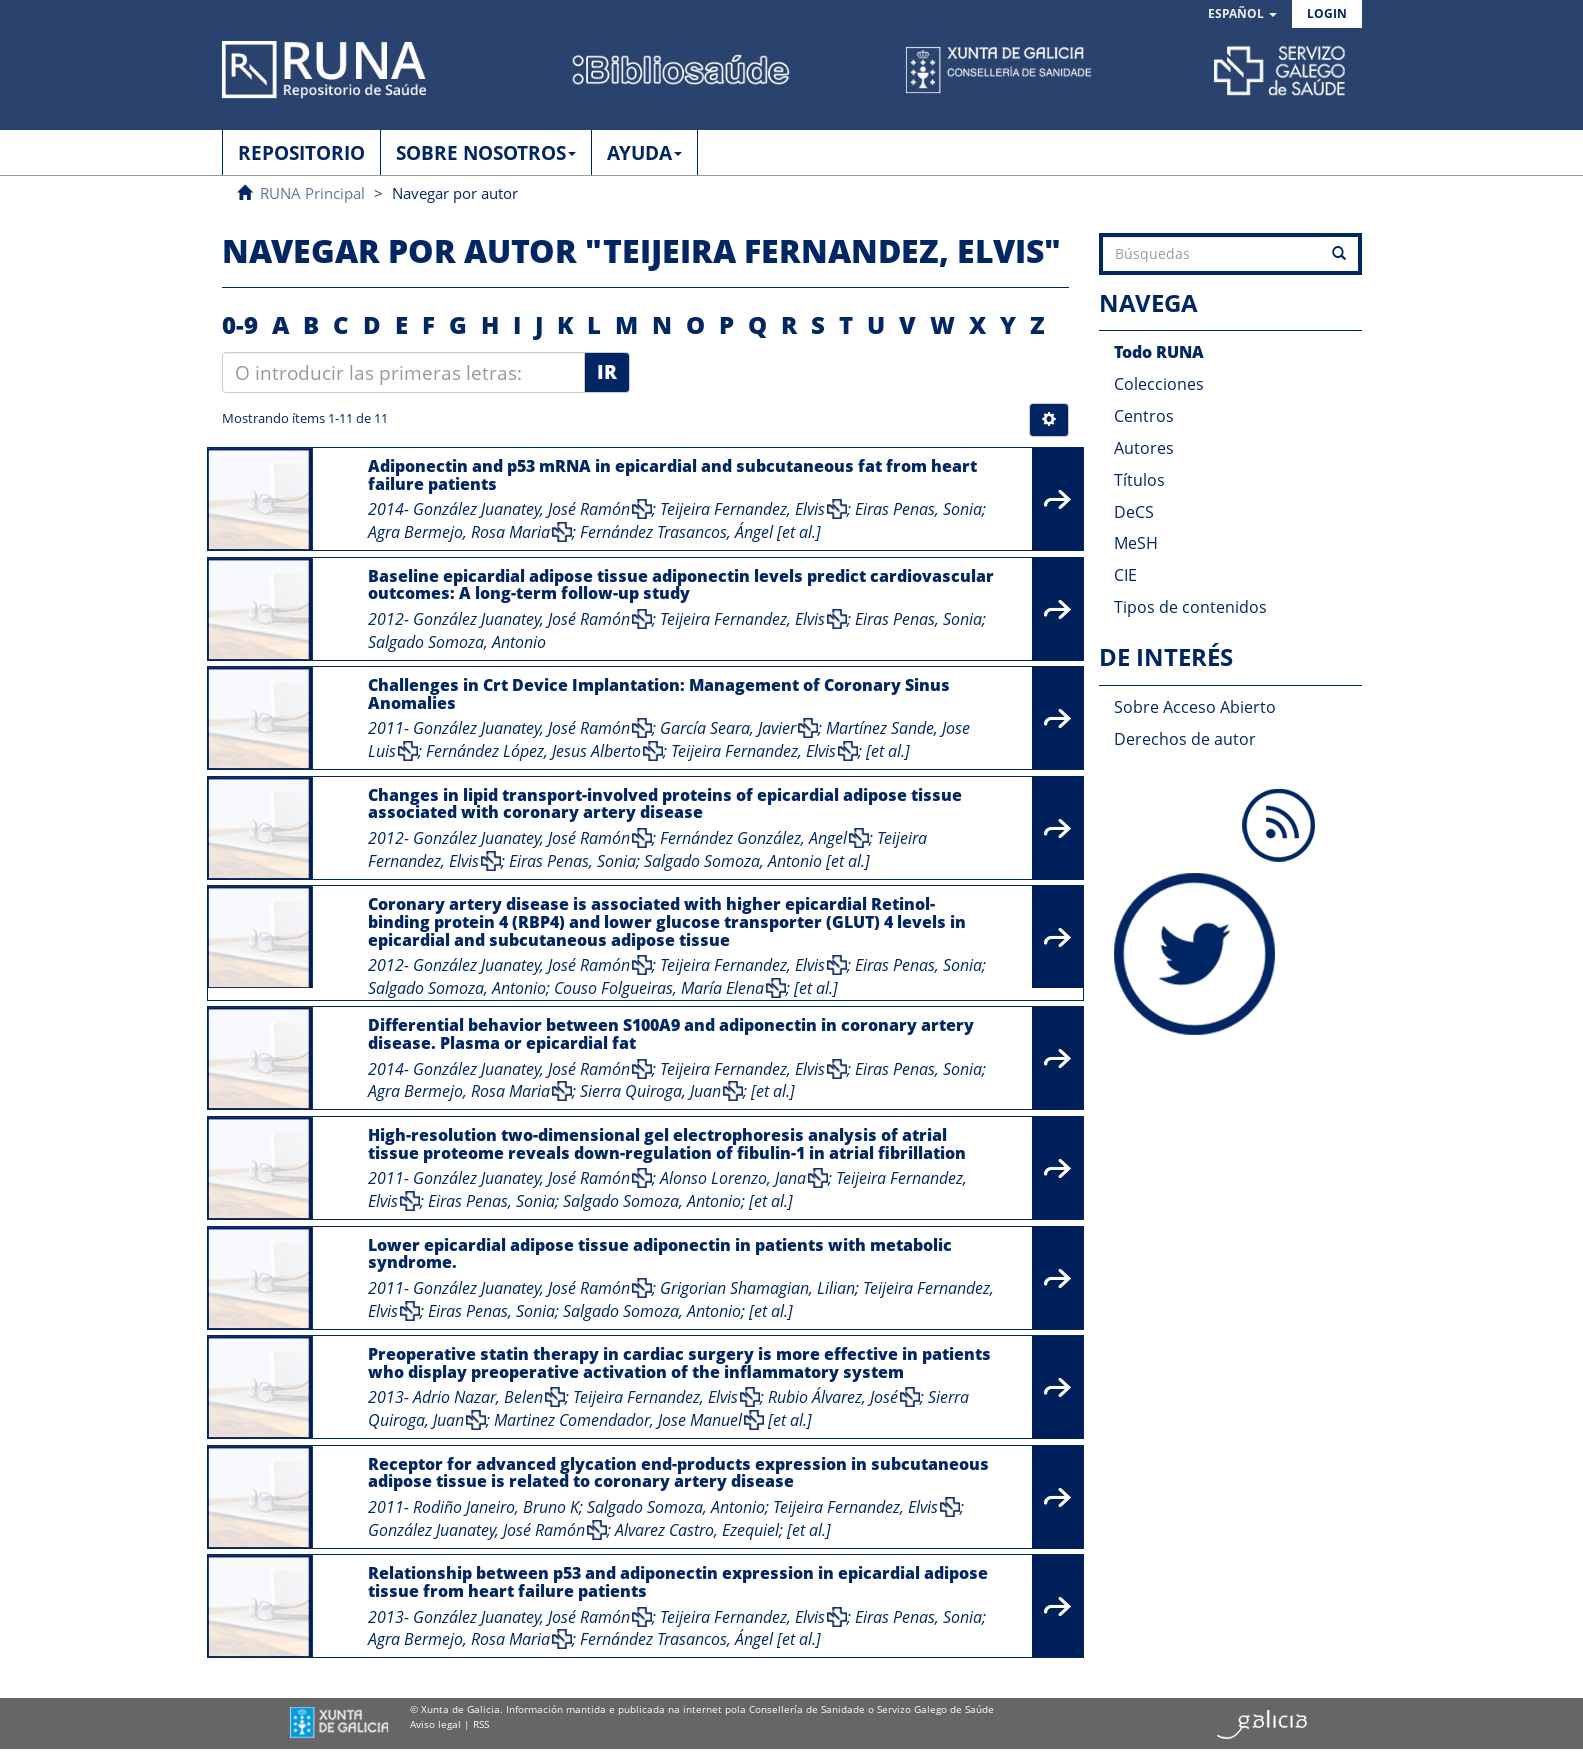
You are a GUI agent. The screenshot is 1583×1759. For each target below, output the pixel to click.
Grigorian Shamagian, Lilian (757, 1288)
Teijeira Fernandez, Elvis (742, 509)
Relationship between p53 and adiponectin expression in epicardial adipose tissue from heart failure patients (678, 1582)
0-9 (240, 324)
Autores (1144, 448)
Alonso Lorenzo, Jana (733, 1178)
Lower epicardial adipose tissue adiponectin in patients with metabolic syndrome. (660, 1254)
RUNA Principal (312, 193)
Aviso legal (435, 1724)
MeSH (1136, 543)
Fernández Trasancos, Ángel (676, 532)
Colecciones (1159, 384)
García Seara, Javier (728, 728)
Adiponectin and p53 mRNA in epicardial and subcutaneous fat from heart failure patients (672, 475)
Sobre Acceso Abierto (1195, 707)
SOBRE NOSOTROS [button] (486, 153)
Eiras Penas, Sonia (918, 509)
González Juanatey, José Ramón (521, 509)
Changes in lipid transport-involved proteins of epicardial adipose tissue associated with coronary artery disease (665, 804)
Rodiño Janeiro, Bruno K (496, 1507)
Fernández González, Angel (753, 838)
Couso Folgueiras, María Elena (659, 988)
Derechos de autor (1185, 739)
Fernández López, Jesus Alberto (533, 751)
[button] (1242, 14)
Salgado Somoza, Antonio (457, 642)
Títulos (1139, 480)
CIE (1125, 575)
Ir (607, 372)
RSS (481, 1724)
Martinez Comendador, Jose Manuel (618, 1420)
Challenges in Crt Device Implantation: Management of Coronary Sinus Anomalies (659, 694)
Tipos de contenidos (1190, 607)
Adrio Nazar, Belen (478, 1397)
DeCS (1134, 512)
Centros (1144, 416)
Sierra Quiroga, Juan (650, 1091)
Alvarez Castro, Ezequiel (697, 1530)
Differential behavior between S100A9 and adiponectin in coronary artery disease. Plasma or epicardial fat (671, 1034)
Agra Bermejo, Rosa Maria (459, 532)
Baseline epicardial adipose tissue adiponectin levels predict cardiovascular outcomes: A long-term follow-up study (681, 585)
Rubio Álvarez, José (833, 1397)
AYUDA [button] (644, 153)
